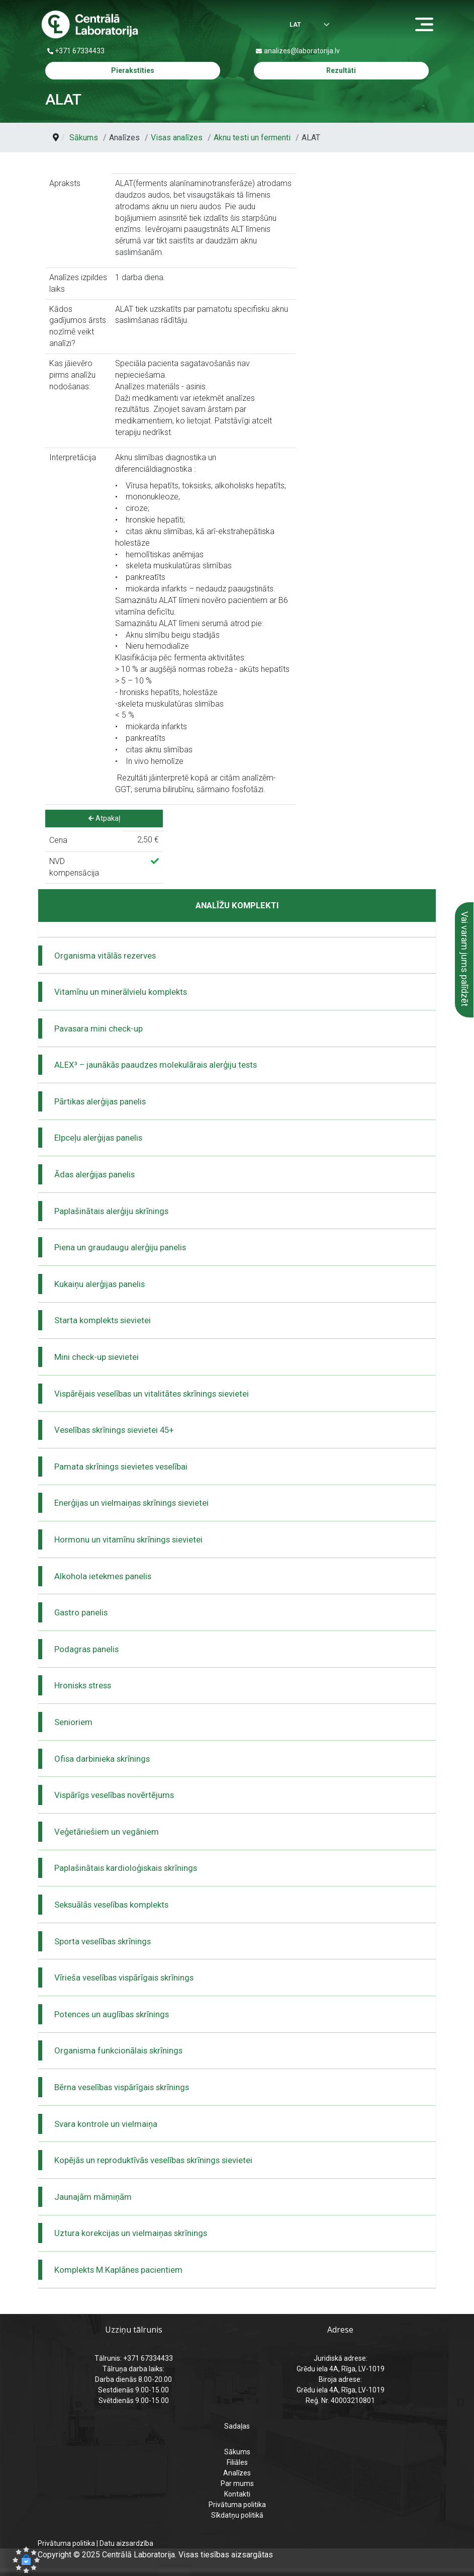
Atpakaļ (104, 818)
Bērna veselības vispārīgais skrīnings (121, 2087)
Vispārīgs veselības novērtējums (114, 1795)
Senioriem (73, 1722)
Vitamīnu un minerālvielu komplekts (120, 992)
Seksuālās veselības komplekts (111, 1905)
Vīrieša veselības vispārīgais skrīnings (124, 1977)
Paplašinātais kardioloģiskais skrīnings (125, 1868)
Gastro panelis (81, 1612)
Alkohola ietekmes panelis (102, 1576)
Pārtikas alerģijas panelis (100, 1101)
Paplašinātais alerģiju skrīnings (111, 1211)
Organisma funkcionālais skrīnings (118, 2050)
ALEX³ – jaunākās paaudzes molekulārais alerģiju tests (155, 1065)
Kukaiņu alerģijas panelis (99, 1284)
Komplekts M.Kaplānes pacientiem (118, 2270)
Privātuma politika (237, 2505)
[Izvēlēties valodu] (299, 25)
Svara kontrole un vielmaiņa (105, 2124)
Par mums (237, 2483)
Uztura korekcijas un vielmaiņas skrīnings (130, 2233)
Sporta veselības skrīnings (102, 1941)
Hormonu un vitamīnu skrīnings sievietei (128, 1539)
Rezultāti (341, 70)
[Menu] (427, 25)
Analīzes (237, 2473)
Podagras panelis (86, 1649)
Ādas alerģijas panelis (94, 1174)
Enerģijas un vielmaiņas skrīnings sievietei (131, 1503)
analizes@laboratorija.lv (302, 51)
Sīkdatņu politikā (237, 2515)
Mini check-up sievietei (96, 1357)
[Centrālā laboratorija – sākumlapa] (89, 24)
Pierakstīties (132, 70)
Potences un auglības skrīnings (111, 2014)
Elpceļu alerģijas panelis (98, 1138)
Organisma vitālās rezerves (105, 956)
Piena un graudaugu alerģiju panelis (120, 1247)
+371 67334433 (80, 51)
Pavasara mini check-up (98, 1028)
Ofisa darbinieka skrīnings (102, 1759)
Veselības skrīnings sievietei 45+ (114, 1430)
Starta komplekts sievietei (102, 1320)
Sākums (237, 2452)
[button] (26, 2560)
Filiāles (237, 2462)
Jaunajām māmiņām (93, 2197)
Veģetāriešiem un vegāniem (106, 1832)
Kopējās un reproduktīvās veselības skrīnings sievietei (153, 2160)
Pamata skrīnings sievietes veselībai (120, 1467)
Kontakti (237, 2494)
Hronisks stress (82, 1685)
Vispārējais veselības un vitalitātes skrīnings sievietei (151, 1394)
